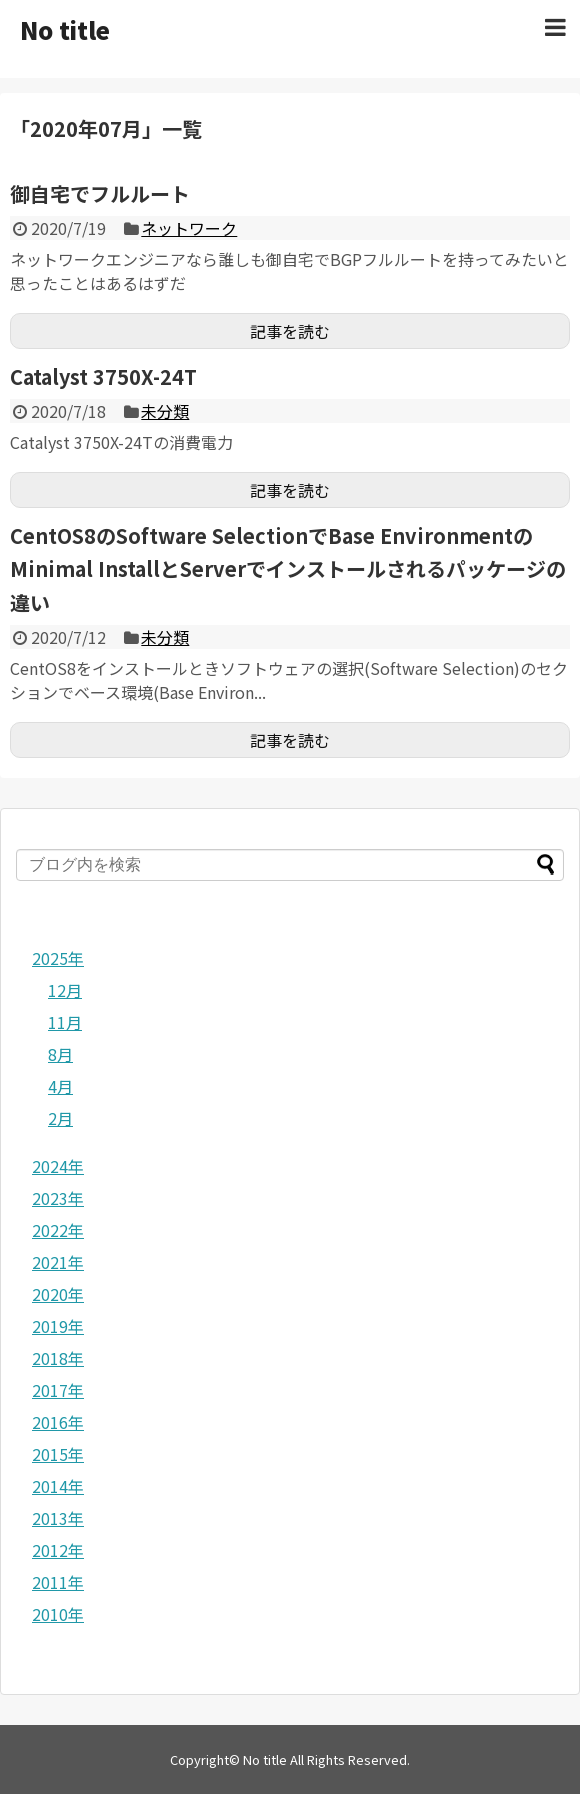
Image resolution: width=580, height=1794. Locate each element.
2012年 (58, 1550)
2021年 (58, 1262)
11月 (65, 1022)
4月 (60, 1086)
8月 (60, 1054)
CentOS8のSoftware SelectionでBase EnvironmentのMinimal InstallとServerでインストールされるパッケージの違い (288, 568)
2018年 (58, 1358)
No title (65, 29)
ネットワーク (189, 228)
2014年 (58, 1486)
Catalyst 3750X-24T (103, 376)
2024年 (58, 1166)
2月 (60, 1118)
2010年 (58, 1614)
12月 (65, 990)
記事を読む (290, 331)
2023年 (58, 1198)
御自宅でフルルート (100, 193)
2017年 (58, 1390)
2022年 (58, 1230)
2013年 (58, 1518)
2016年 (58, 1422)
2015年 (58, 1454)
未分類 (165, 411)
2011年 (58, 1582)
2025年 (58, 958)
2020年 (58, 1294)
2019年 (58, 1326)
